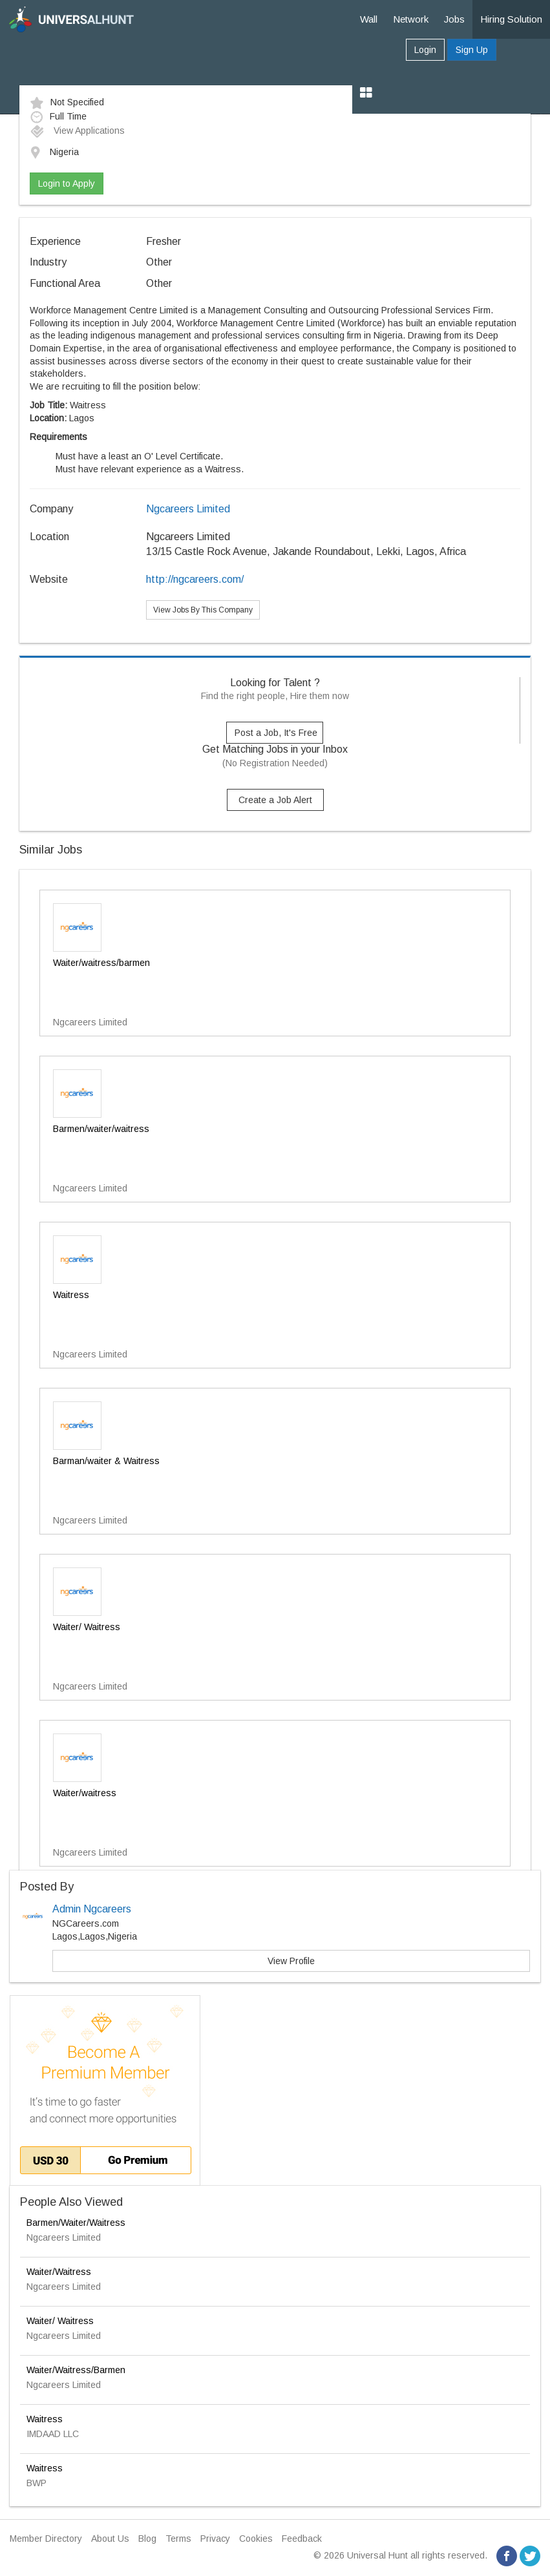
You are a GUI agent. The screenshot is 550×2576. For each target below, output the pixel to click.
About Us (110, 2538)
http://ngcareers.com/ (195, 579)
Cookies (256, 2538)
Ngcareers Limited (188, 508)
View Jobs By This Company (203, 609)
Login (425, 50)
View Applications (77, 130)
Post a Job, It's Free (276, 733)
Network (410, 19)
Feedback (302, 2538)
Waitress (44, 2419)
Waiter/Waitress (58, 2272)
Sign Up (472, 50)
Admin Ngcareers (91, 1908)
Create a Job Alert (275, 800)
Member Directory (46, 2538)
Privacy (215, 2538)
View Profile (291, 1961)
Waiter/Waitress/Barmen (75, 2370)
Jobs (454, 19)
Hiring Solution (511, 19)
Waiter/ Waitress (60, 2321)
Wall (368, 19)
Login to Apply (66, 183)
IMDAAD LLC (52, 2434)
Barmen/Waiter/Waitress (75, 2222)
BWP (36, 2483)
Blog (147, 2538)
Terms (178, 2538)
